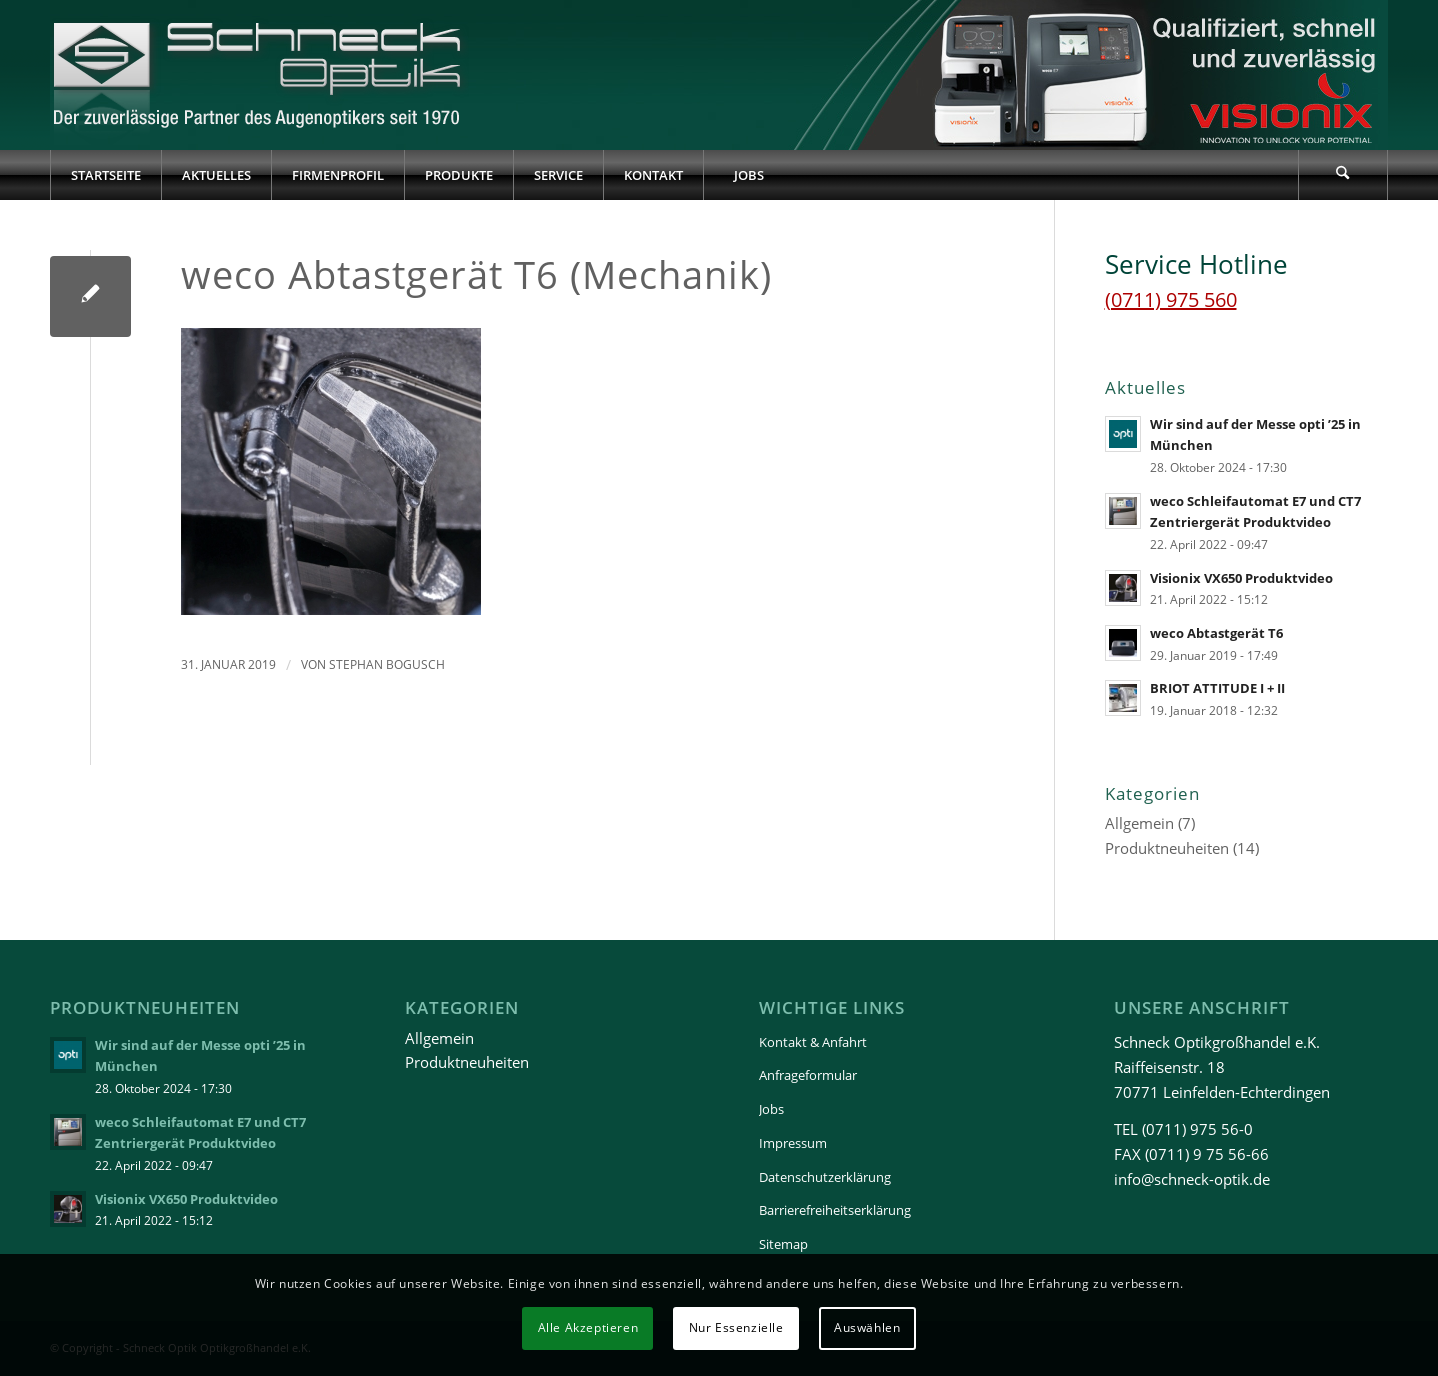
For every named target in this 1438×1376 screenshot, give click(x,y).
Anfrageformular (808, 1075)
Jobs (771, 1109)
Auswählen (867, 1327)
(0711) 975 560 (1171, 299)
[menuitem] (105, 175)
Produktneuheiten (1167, 848)
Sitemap (783, 1244)
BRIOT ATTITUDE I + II (1217, 688)
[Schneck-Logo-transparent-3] (259, 75)
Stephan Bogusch (387, 664)
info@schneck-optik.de (1192, 1179)
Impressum (793, 1143)
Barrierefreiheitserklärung (835, 1210)
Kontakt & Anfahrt (813, 1042)
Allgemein (1139, 823)
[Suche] (1343, 175)
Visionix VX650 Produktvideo (1241, 578)
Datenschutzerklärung (825, 1177)
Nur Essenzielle (736, 1327)
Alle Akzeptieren (588, 1327)
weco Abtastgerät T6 (1216, 633)
